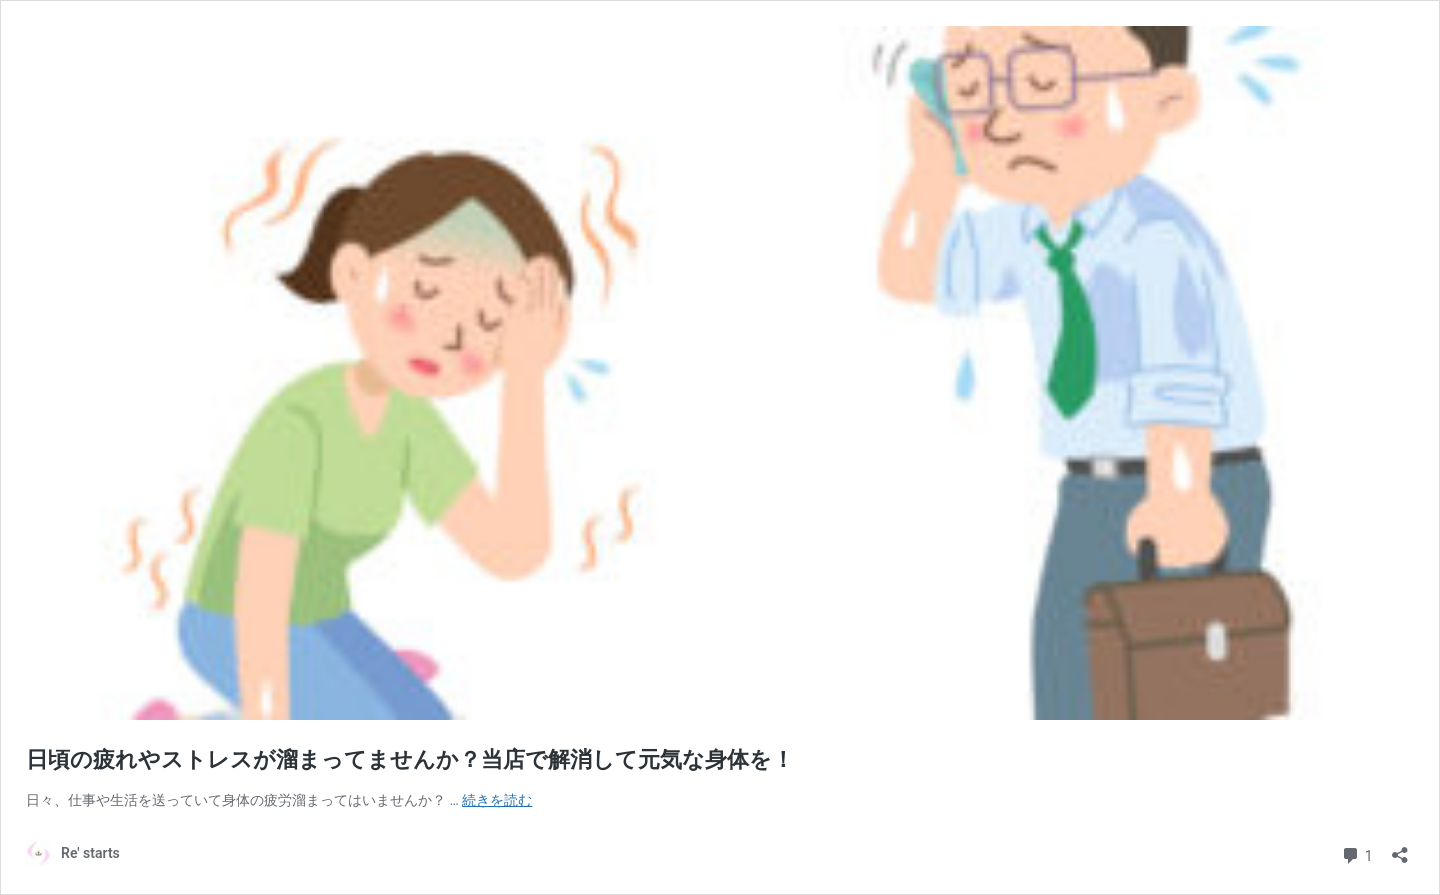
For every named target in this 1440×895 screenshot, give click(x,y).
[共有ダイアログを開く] (1400, 848)
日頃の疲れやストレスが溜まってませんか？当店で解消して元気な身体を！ (410, 759)
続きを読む (497, 800)
